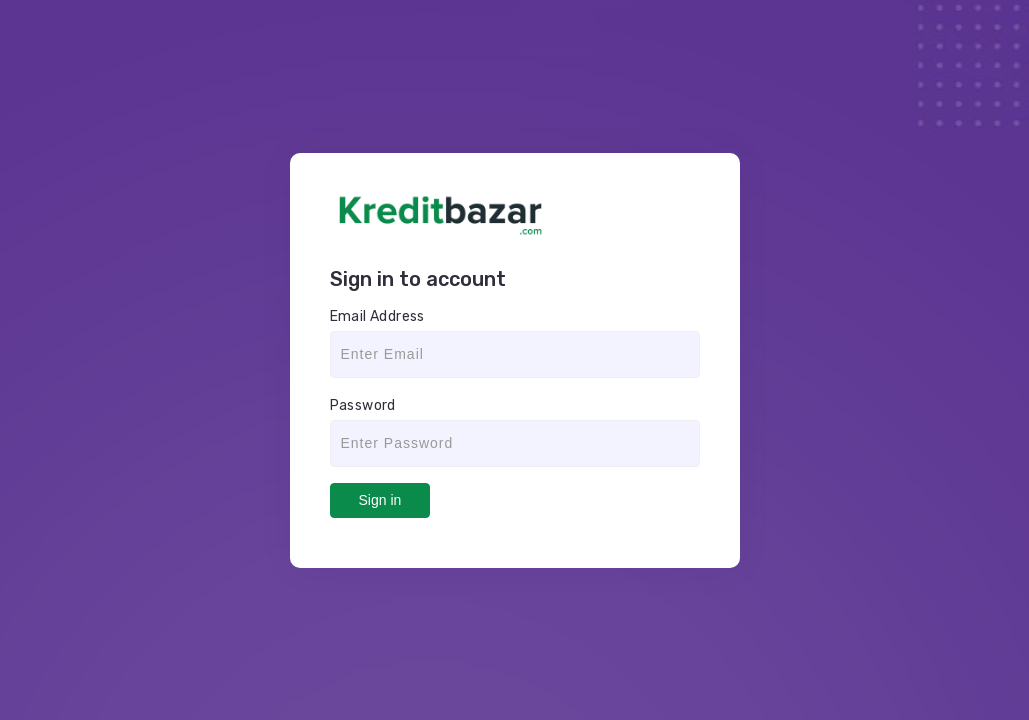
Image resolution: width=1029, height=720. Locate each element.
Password (363, 405)
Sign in (380, 500)
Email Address (377, 316)
